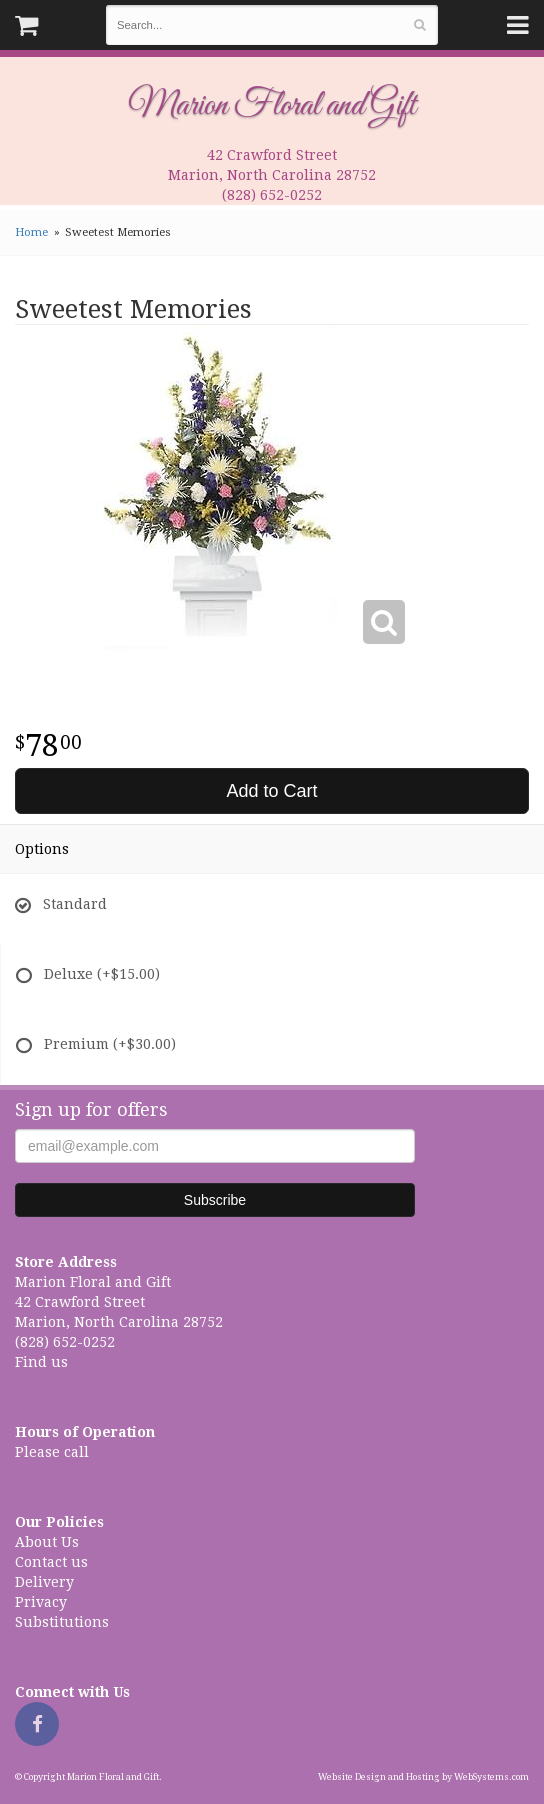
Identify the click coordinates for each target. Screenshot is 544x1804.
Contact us (51, 1562)
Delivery (44, 1582)
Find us (41, 1362)
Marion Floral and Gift (272, 106)
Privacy (41, 1602)
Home (31, 232)
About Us (47, 1542)
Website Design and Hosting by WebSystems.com (423, 1777)
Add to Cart (271, 791)
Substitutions (62, 1622)
